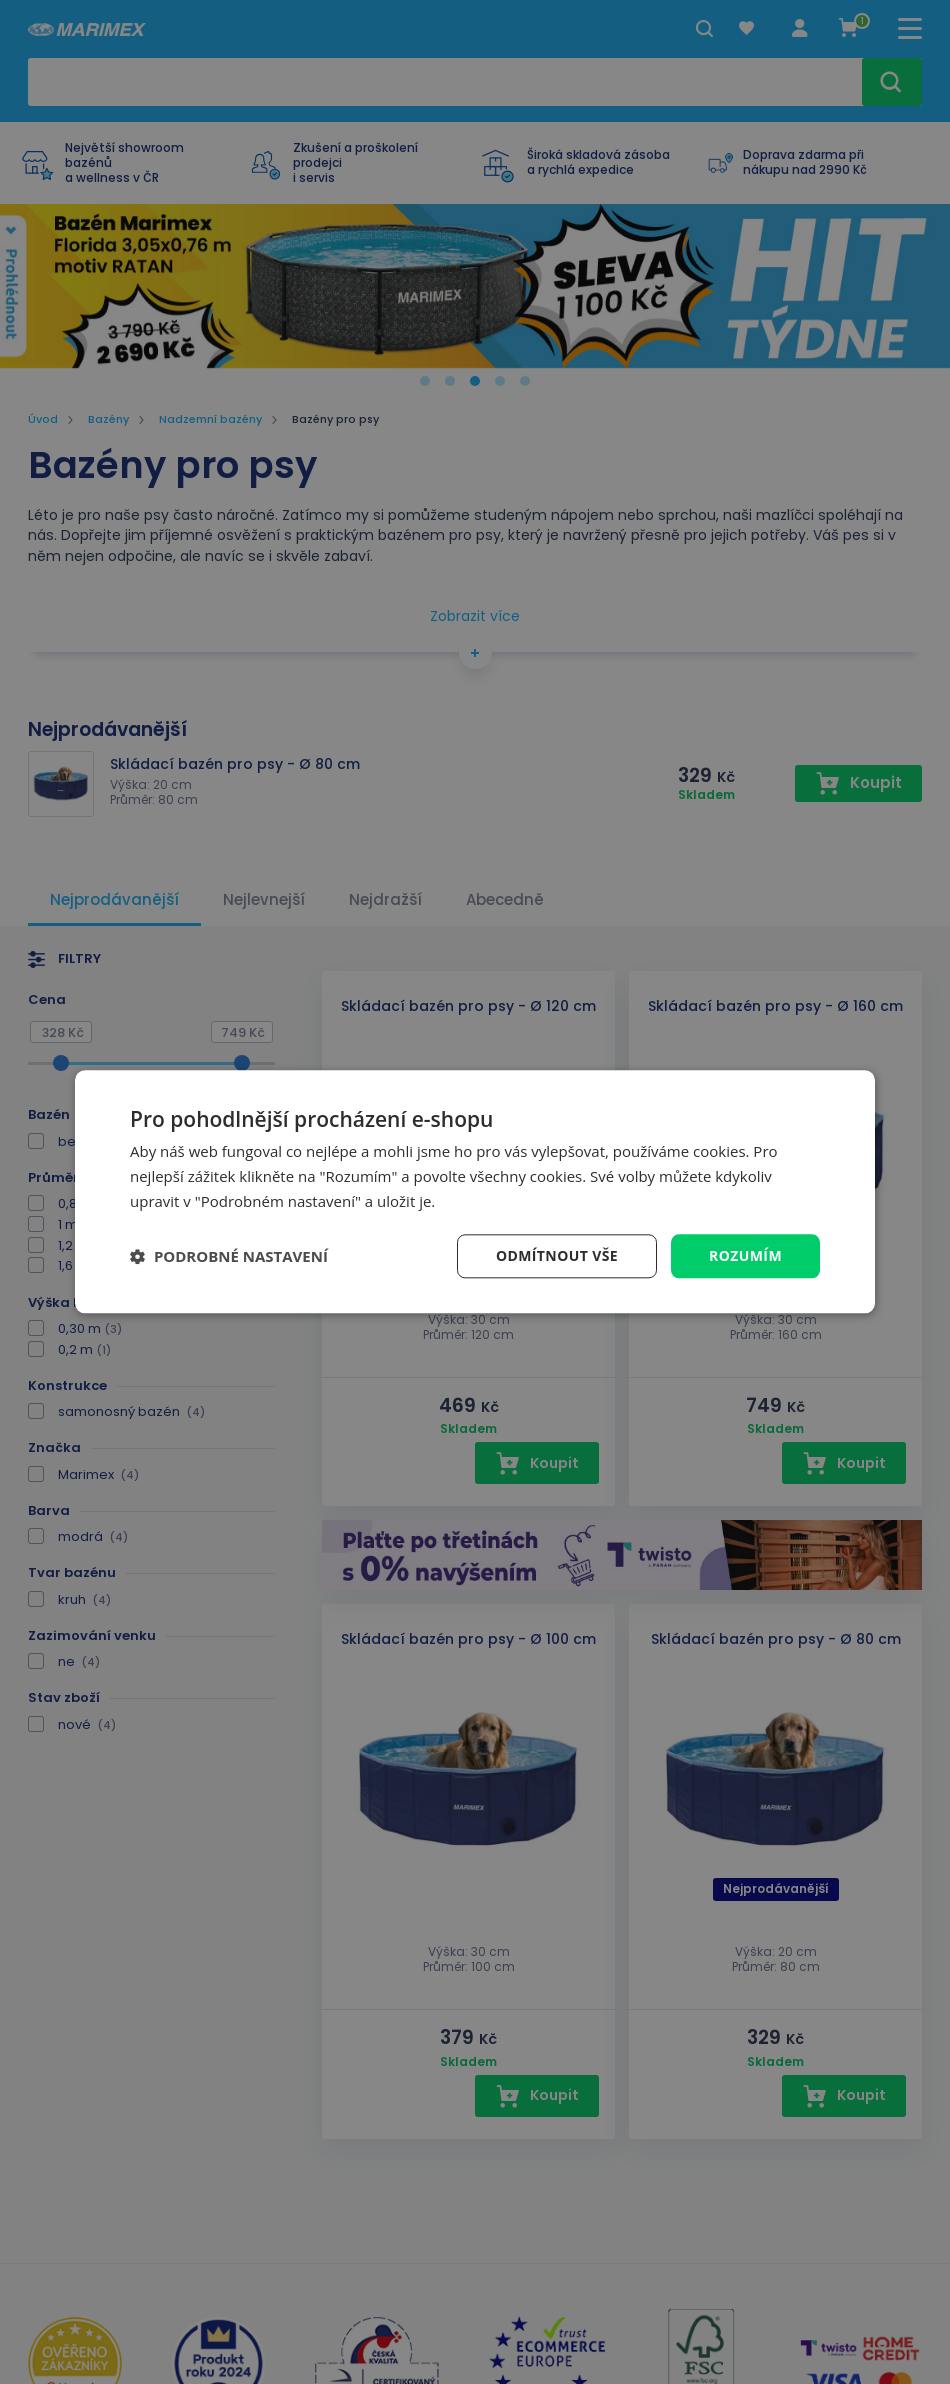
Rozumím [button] (745, 1255)
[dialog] (475, 1191)
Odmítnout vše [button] (557, 1255)
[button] (229, 1256)
